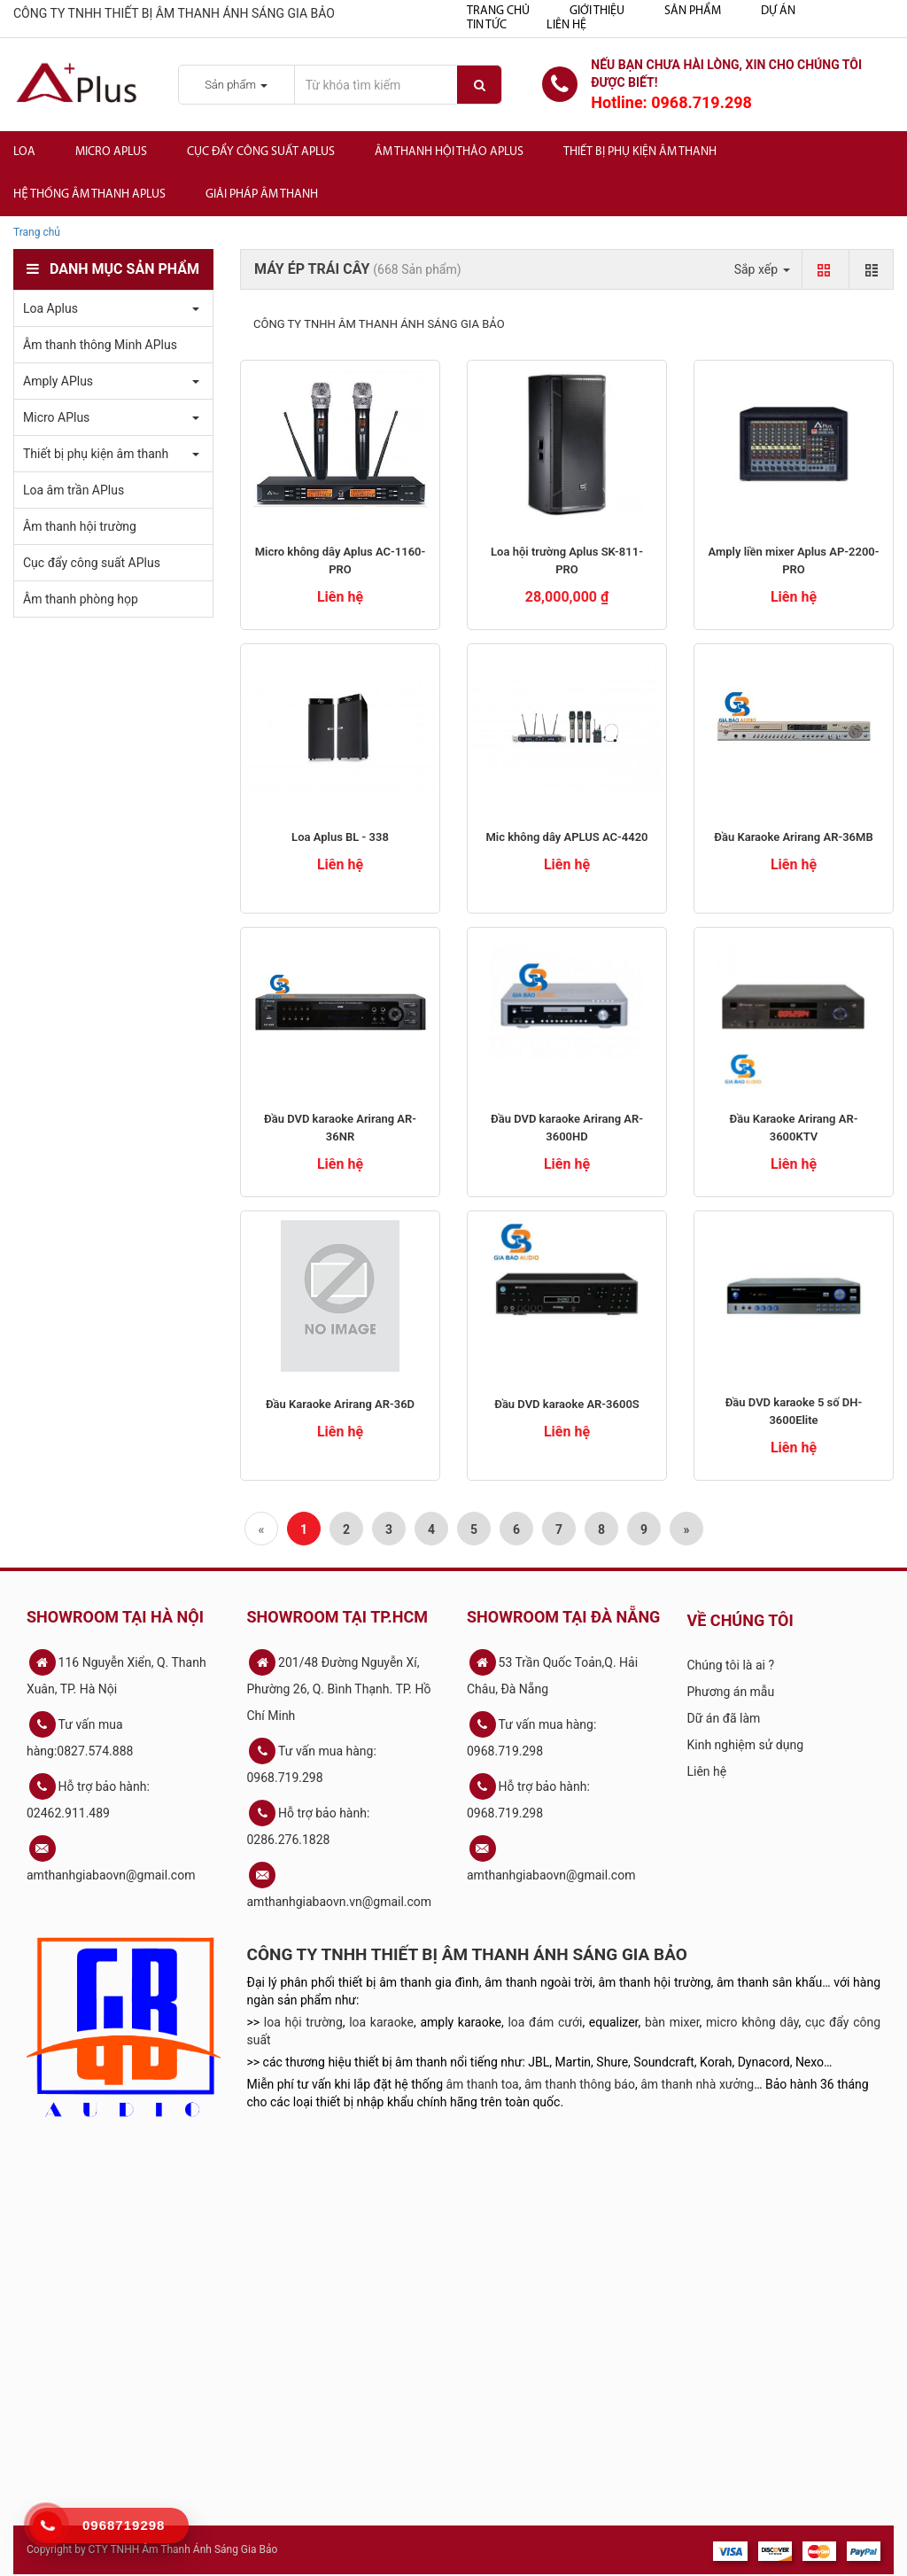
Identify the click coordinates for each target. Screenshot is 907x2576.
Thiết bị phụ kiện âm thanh (640, 152)
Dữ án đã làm (724, 1718)
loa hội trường (303, 2022)
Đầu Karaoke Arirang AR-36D (340, 1404)
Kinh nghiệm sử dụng (745, 1745)
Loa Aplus (50, 308)
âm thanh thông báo (579, 2084)
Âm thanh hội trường (79, 526)
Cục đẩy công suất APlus (261, 152)
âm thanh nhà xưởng (697, 2084)
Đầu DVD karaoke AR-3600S (567, 1404)
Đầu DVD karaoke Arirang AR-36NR (340, 1127)
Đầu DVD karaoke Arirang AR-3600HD (567, 1127)
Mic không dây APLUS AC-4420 (566, 837)
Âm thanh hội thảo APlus (449, 152)
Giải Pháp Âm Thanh (261, 194)
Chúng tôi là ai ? (731, 1665)
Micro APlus (111, 152)
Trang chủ (498, 11)
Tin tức (487, 25)
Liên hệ (566, 25)
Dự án (778, 11)
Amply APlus (58, 381)
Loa (24, 152)
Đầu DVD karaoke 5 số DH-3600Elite (794, 1411)
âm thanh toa (482, 2084)
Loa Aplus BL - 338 (340, 837)
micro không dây (752, 2022)
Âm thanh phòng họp (80, 599)
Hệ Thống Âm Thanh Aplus (89, 194)
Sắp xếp (762, 269)
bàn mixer (672, 2022)
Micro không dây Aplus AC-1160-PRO (340, 560)
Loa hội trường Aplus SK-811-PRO (567, 560)
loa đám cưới (545, 2022)
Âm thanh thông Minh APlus (100, 345)
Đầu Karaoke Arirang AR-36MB (793, 837)
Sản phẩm (692, 11)
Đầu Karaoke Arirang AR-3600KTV (794, 1127)
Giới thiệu (597, 11)
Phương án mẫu (731, 1692)
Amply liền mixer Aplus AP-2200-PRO (793, 560)
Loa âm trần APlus (73, 490)
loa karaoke (381, 2022)
